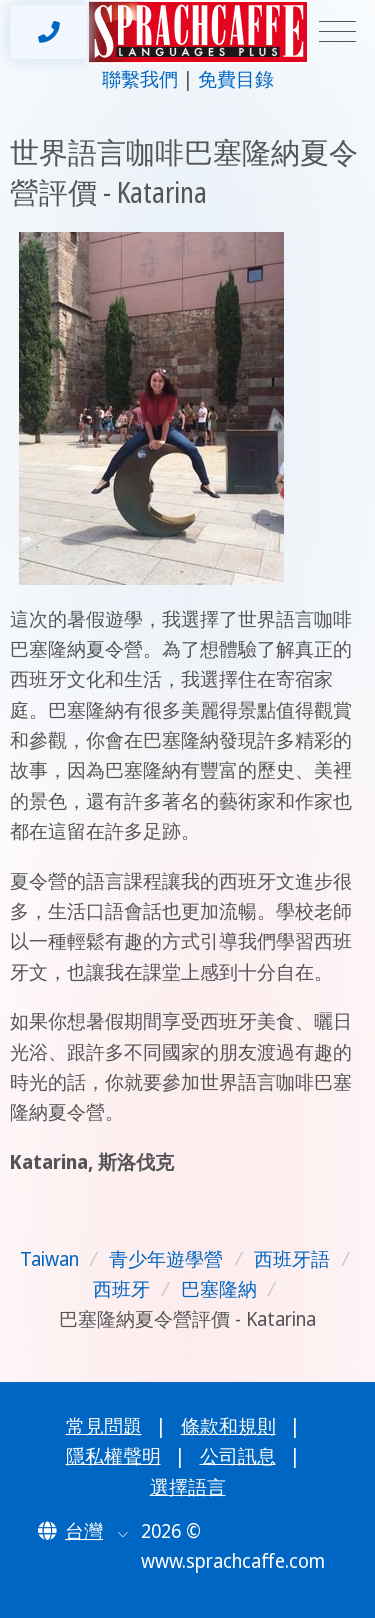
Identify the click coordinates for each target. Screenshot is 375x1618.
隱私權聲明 (113, 1456)
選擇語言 (188, 1487)
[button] (83, 1531)
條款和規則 (228, 1426)
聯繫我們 (140, 79)
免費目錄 (236, 79)
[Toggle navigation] (337, 32)
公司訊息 (238, 1456)
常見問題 (104, 1426)
